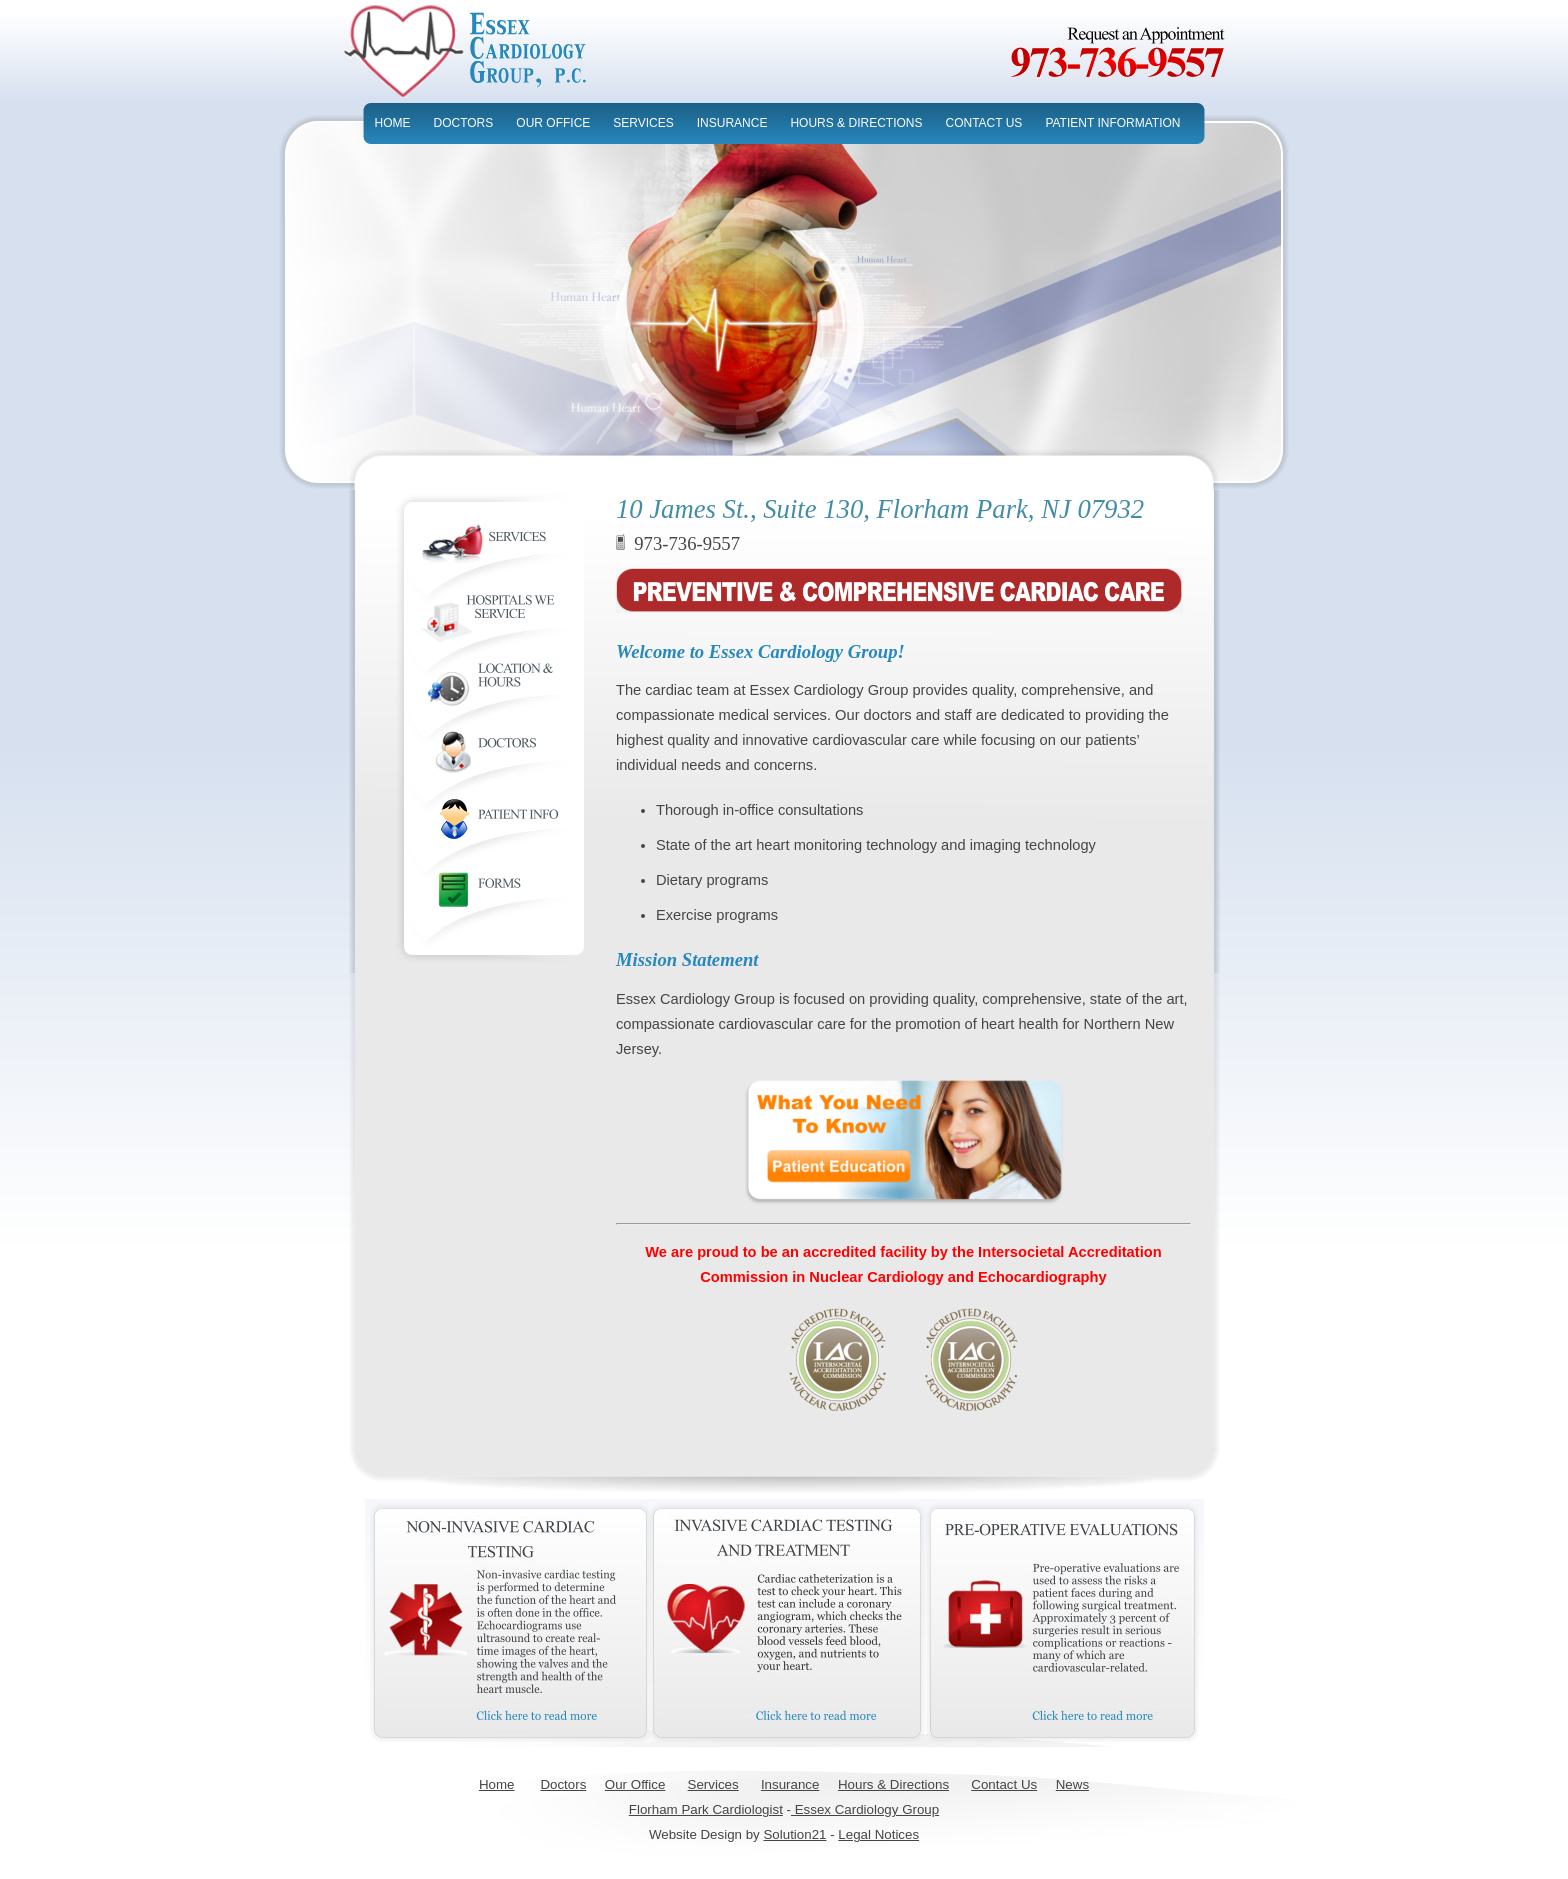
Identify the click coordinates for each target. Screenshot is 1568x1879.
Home (497, 1784)
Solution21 (794, 1834)
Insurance (790, 1784)
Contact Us (1004, 1784)
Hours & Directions (893, 1784)
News (1072, 1784)
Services (713, 1784)
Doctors (563, 1784)
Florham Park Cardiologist (706, 1809)
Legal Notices (878, 1834)
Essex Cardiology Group (865, 1809)
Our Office (635, 1784)
